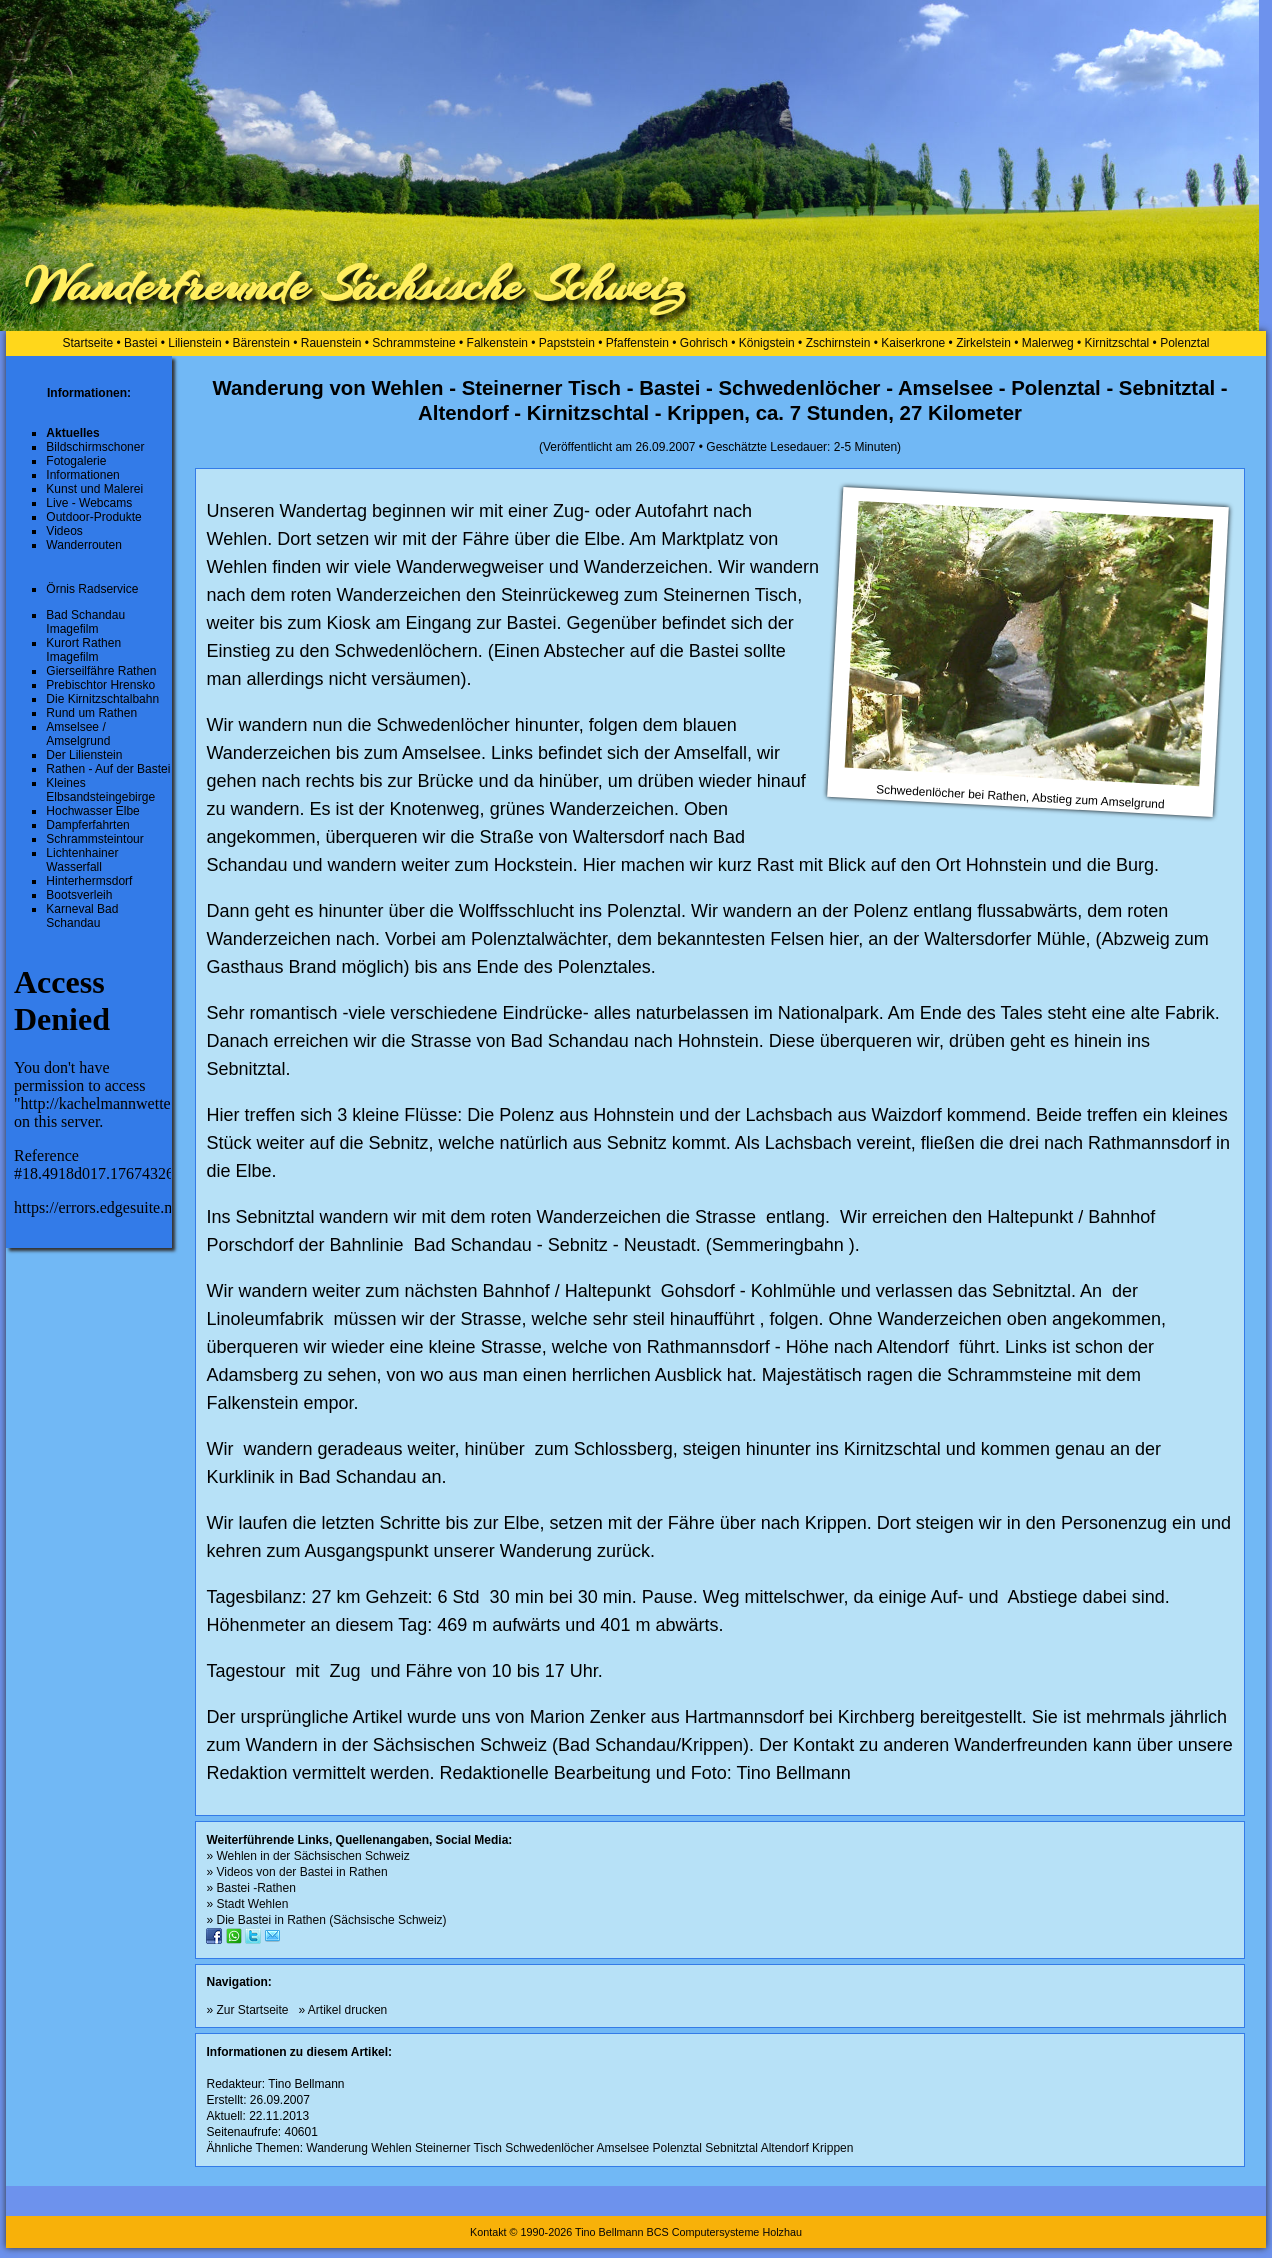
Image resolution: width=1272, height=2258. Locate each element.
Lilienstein (194, 343)
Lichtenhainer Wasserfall (82, 860)
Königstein (767, 343)
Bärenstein (261, 343)
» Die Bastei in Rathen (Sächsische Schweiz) (326, 1920)
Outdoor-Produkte (93, 517)
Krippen (832, 2148)
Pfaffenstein (637, 343)
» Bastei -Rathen (250, 1888)
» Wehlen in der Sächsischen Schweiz (307, 1856)
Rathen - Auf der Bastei (108, 769)
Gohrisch (704, 343)
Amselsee (623, 2148)
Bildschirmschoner (95, 447)
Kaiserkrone (913, 343)
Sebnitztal (731, 2148)
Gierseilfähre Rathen (101, 671)
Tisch (488, 2148)
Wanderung (337, 2148)
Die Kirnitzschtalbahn (102, 699)
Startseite (87, 343)
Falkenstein (497, 343)
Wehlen (391, 2148)
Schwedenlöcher (549, 2148)
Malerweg (1048, 343)
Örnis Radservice (92, 589)
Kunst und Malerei (94, 489)
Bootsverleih (79, 895)
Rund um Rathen (91, 713)
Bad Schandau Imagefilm (85, 622)
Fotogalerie (76, 461)
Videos (64, 531)
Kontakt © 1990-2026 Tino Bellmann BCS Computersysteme (614, 2232)
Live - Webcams (89, 503)
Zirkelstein (983, 343)
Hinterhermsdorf (89, 881)
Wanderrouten (84, 545)
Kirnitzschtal (1117, 343)
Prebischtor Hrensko (100, 685)
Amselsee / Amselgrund (78, 734)
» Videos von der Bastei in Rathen (296, 1872)
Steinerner (442, 2148)
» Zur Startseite (247, 2010)
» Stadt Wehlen (247, 1904)
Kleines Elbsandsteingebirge (100, 790)
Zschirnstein (838, 343)
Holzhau (782, 2232)
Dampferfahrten (87, 825)
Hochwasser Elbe (92, 811)
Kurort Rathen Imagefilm (83, 650)
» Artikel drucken (343, 2010)
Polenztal (1184, 343)
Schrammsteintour (94, 839)
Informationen (82, 475)
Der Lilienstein (84, 755)
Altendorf (785, 2148)
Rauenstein (331, 343)
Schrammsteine (413, 343)
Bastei (140, 343)
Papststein (567, 343)
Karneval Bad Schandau (82, 916)
